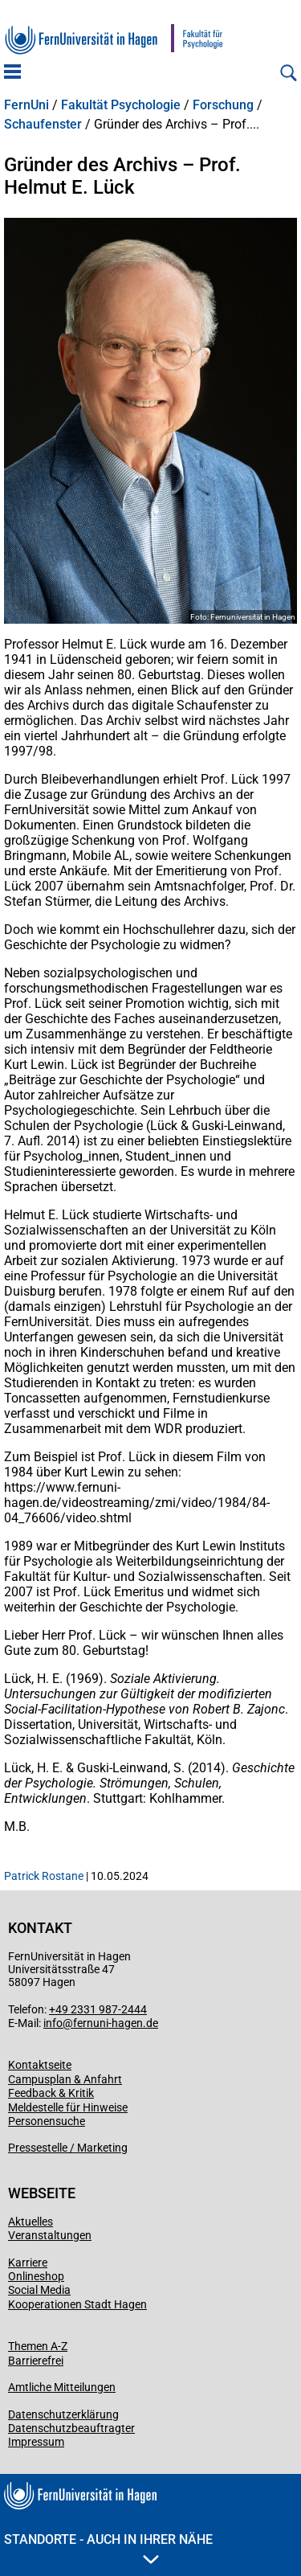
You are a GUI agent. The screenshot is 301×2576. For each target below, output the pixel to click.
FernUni (26, 105)
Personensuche (46, 2121)
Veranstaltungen (50, 2235)
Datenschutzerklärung (63, 2414)
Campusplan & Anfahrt (65, 2079)
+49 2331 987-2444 (98, 2009)
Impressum (36, 2441)
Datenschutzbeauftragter (71, 2428)
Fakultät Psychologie (121, 105)
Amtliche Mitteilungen (62, 2387)
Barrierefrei (35, 2360)
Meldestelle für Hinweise (68, 2107)
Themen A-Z (37, 2346)
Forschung (223, 105)
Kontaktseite (39, 2064)
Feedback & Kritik (51, 2093)
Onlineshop (36, 2276)
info (53, 2023)
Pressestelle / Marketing (68, 2147)
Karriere (27, 2262)
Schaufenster (43, 124)
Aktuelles (30, 2221)
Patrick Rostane (43, 1876)
